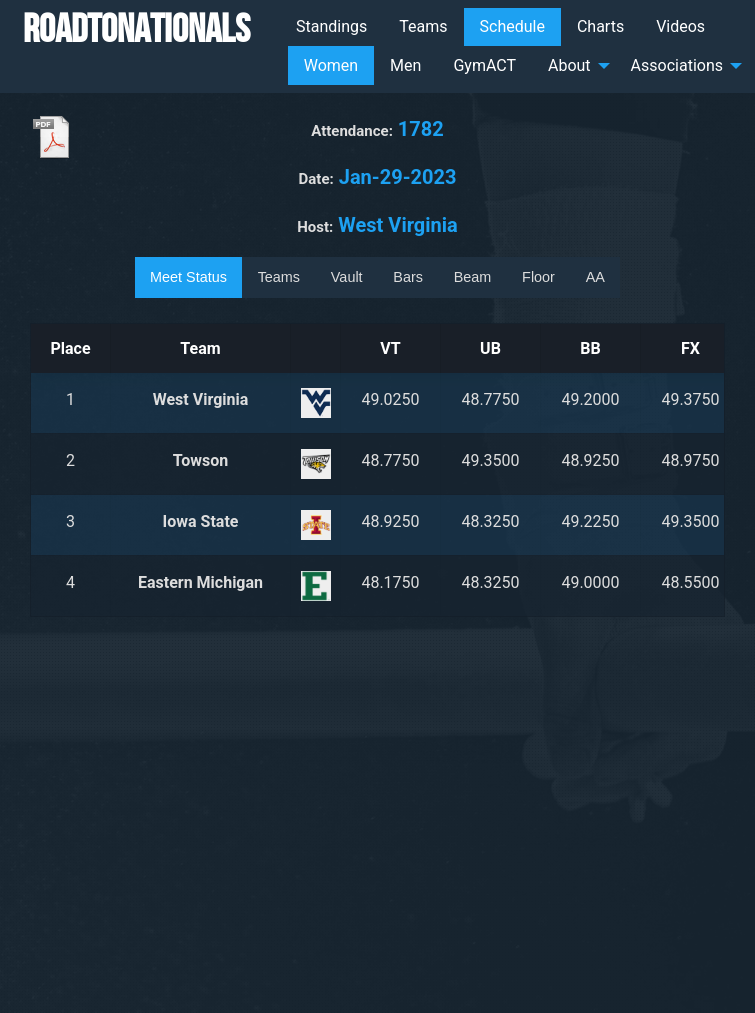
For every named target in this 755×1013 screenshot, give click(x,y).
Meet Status (188, 277)
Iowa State (201, 521)
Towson (201, 460)
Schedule (512, 26)
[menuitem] (331, 27)
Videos (680, 26)
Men (405, 65)
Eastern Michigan (200, 582)
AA (595, 277)
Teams (423, 26)
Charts (600, 26)
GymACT (484, 65)
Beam (473, 277)
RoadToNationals (136, 28)
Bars (408, 277)
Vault (347, 277)
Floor (538, 277)
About (569, 65)
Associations (677, 65)
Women (331, 65)
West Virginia (201, 399)
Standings (331, 26)
